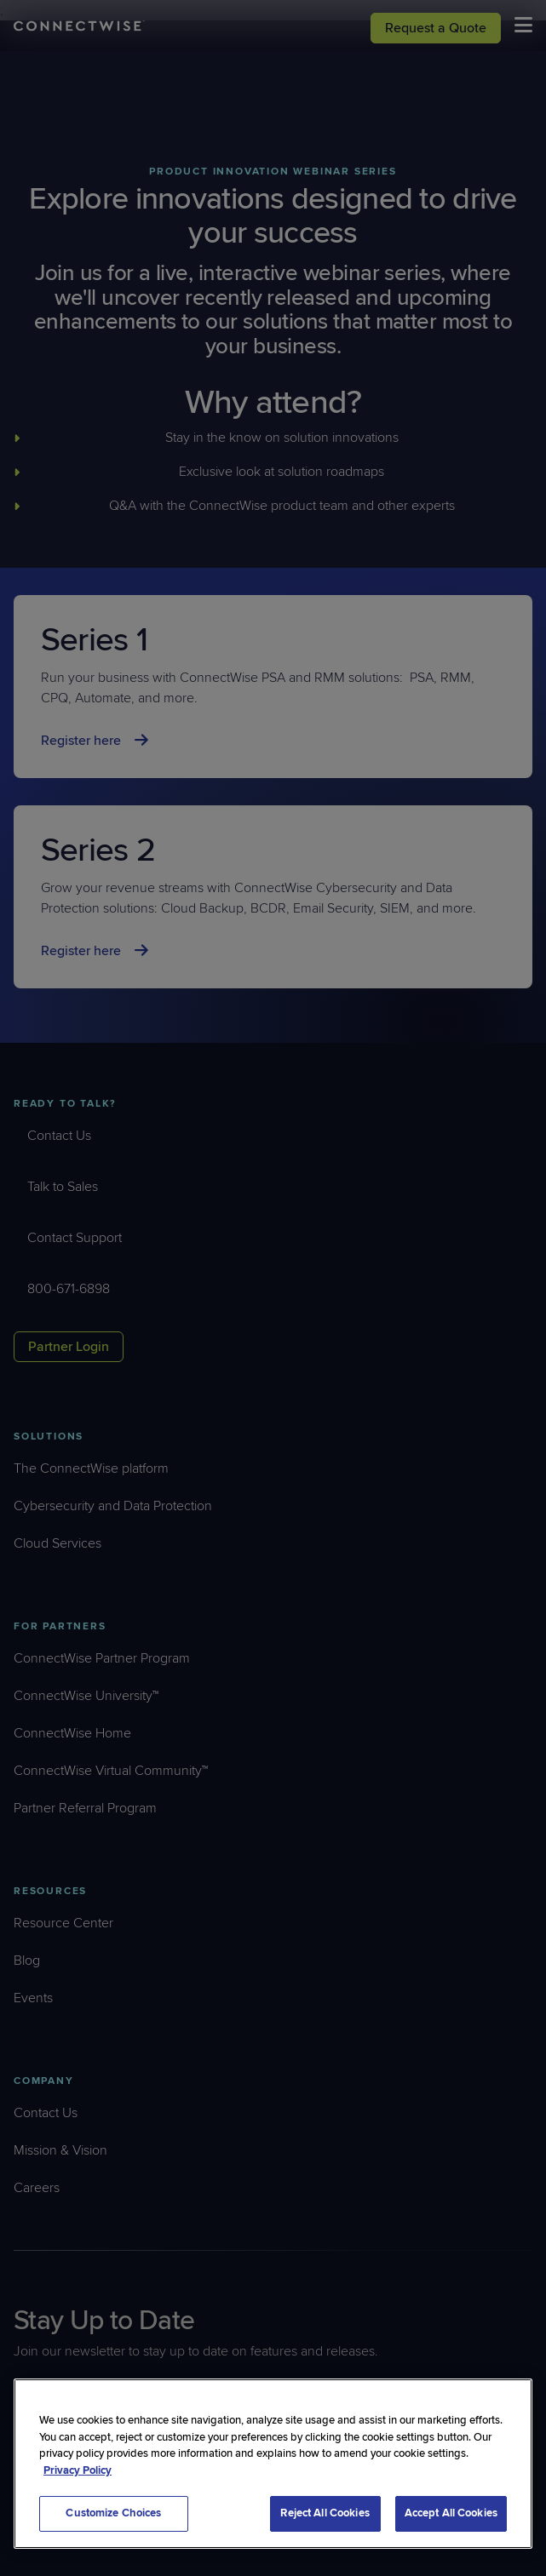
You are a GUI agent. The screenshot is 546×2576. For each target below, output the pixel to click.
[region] (273, 2464)
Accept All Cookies (451, 2513)
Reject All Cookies (324, 2513)
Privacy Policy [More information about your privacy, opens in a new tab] (77, 2470)
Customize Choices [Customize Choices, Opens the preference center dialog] (113, 2513)
